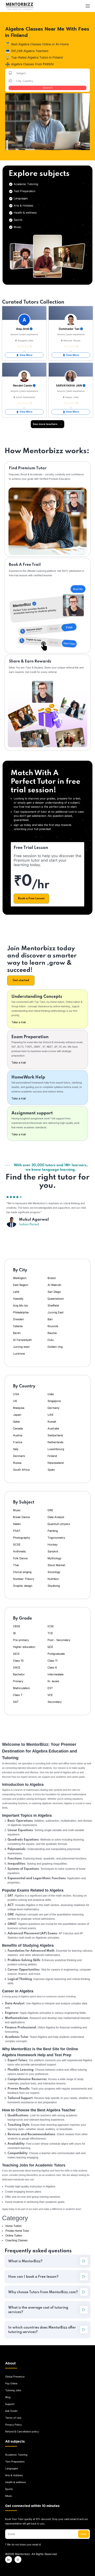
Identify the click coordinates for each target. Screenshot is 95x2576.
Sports (15, 220)
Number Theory (23, 1579)
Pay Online (11, 2383)
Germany (53, 1408)
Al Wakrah (54, 1285)
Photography (21, 1537)
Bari (50, 1319)
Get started (21, 980)
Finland (52, 1456)
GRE (50, 1510)
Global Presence (15, 2376)
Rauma (52, 1333)
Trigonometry (56, 1537)
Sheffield (53, 1305)
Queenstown (56, 1298)
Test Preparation (22, 191)
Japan (17, 1414)
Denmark (19, 1456)
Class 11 (53, 1660)
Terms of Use (13, 2417)
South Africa (21, 1469)
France (17, 1442)
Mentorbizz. (23, 2554)
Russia (17, 1463)
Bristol (52, 1278)
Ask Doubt (11, 2411)
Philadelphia (21, 1312)
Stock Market (56, 1565)
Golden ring (55, 1346)
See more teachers (47, 424)
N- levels (53, 1681)
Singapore (54, 1401)
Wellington (19, 1278)
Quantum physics (59, 1524)
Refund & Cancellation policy (22, 2431)
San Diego (54, 1291)
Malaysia (18, 1408)
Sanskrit (53, 1551)
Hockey (53, 1544)
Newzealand (56, 1463)
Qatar (16, 1421)
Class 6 (52, 1667)
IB (14, 1633)
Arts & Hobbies (21, 205)
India (51, 1394)
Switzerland (55, 1435)
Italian (17, 1524)
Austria (17, 1435)
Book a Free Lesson (31, 898)
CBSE (16, 1626)
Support (9, 2404)
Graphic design (22, 1585)
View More (25, 355)
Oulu (51, 1340)
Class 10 (18, 1660)
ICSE (51, 1626)
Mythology (54, 1558)
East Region (20, 1285)
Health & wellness (23, 212)
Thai (16, 1565)
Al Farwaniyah (22, 1340)
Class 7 (17, 1695)
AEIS (16, 1653)
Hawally (18, 1298)
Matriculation (21, 1688)
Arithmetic (19, 1551)
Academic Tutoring (23, 184)
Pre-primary (21, 1640)
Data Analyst (56, 1517)
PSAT (17, 1531)
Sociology (54, 1572)
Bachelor (19, 1674)
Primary (18, 1681)
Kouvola (53, 1326)
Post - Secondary (59, 1640)
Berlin (17, 1333)
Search (48, 87)
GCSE (17, 1544)
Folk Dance (20, 1558)
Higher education (24, 1647)
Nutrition (53, 1579)
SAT (16, 1702)
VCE (50, 1695)
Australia (53, 1428)
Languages (18, 198)
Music (15, 227)
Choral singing (22, 1572)
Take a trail (18, 1022)
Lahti (16, 1291)
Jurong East (55, 1312)
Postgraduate (56, 1653)
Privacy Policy (13, 2424)
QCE (50, 1647)
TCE (50, 1633)
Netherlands (55, 1442)
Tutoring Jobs (13, 2390)
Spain (51, 1469)
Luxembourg (56, 1449)
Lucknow (19, 1353)
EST (50, 1688)
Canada (18, 1428)
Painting (53, 1531)
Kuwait (52, 1421)
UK (15, 1401)
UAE (50, 1414)
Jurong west (21, 1346)
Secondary (55, 1702)
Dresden (19, 1319)
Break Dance (21, 1517)
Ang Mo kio (20, 1305)
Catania (18, 1326)
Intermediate (56, 1674)
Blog (7, 2397)
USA (16, 1394)
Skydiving (54, 1585)
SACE (16, 1667)
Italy (15, 1449)
